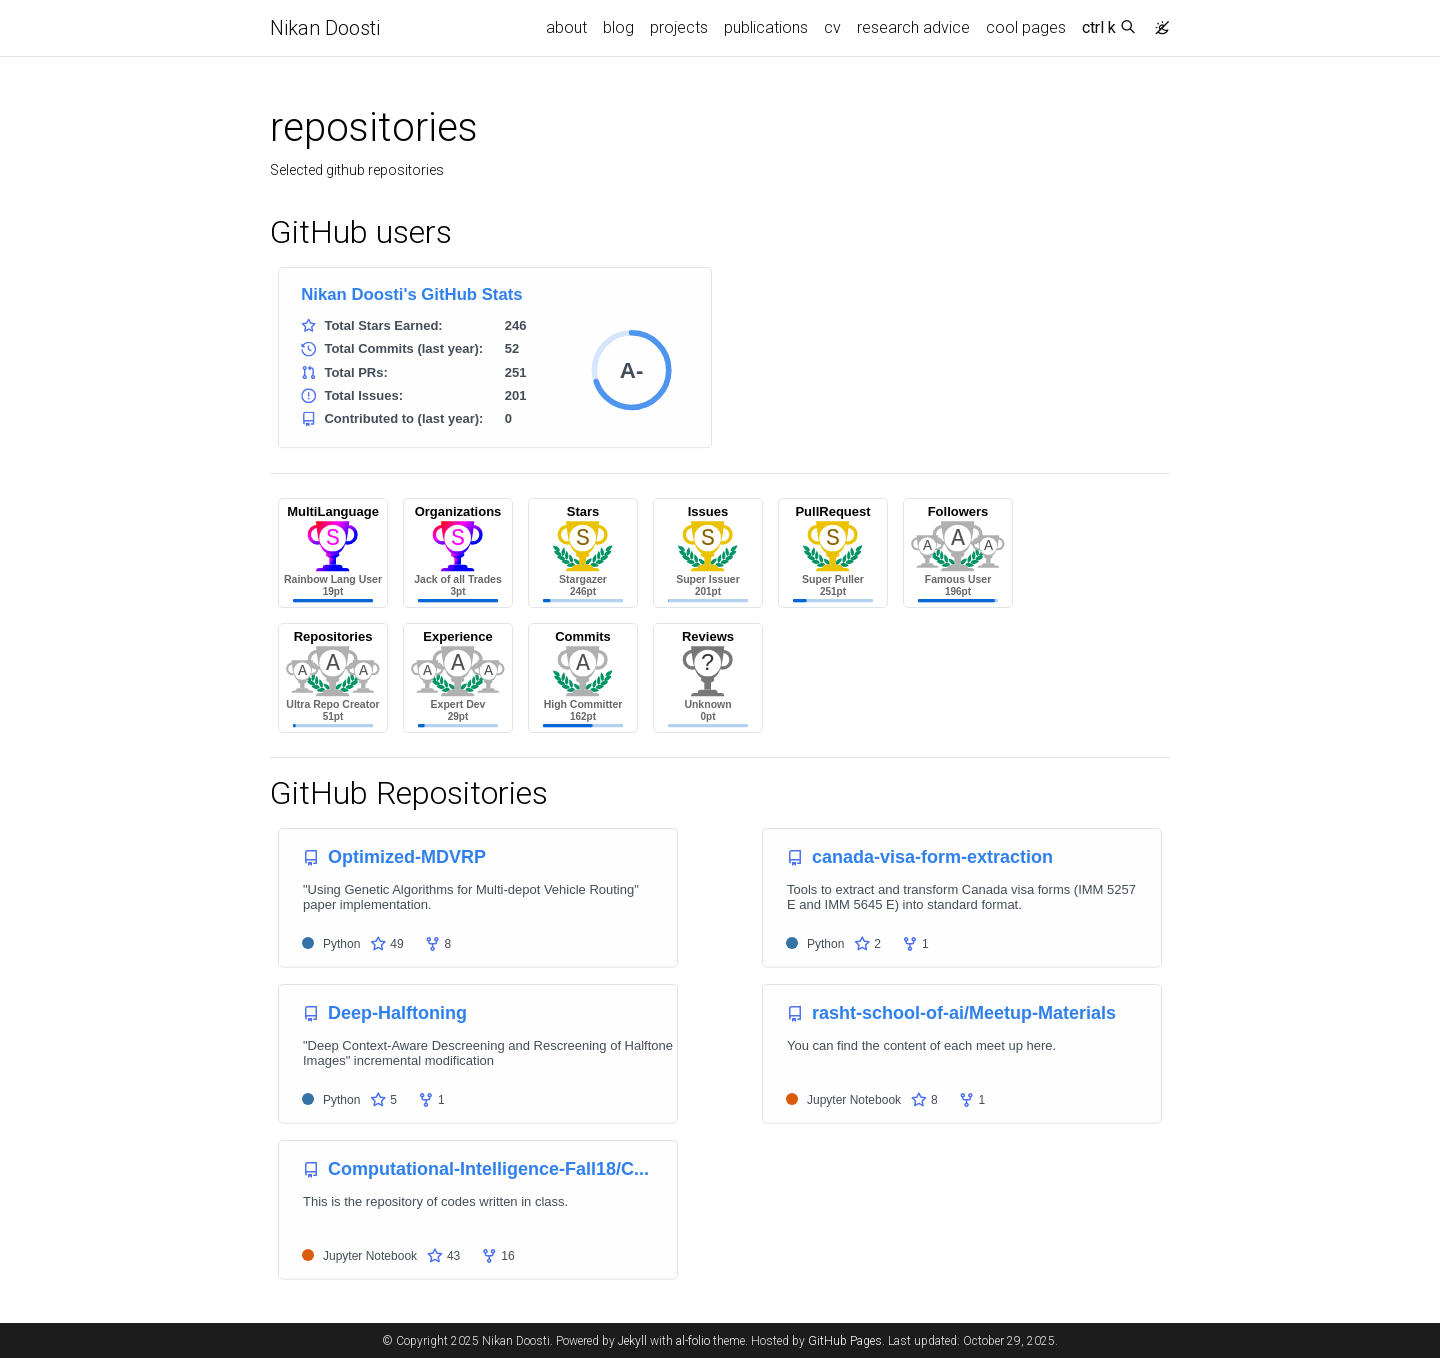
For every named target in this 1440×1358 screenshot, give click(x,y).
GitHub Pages (845, 1341)
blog (618, 27)
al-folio (693, 1341)
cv (832, 27)
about (566, 27)
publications (766, 27)
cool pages (1026, 27)
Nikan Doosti (325, 28)
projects (679, 27)
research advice (913, 27)
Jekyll (632, 1341)
